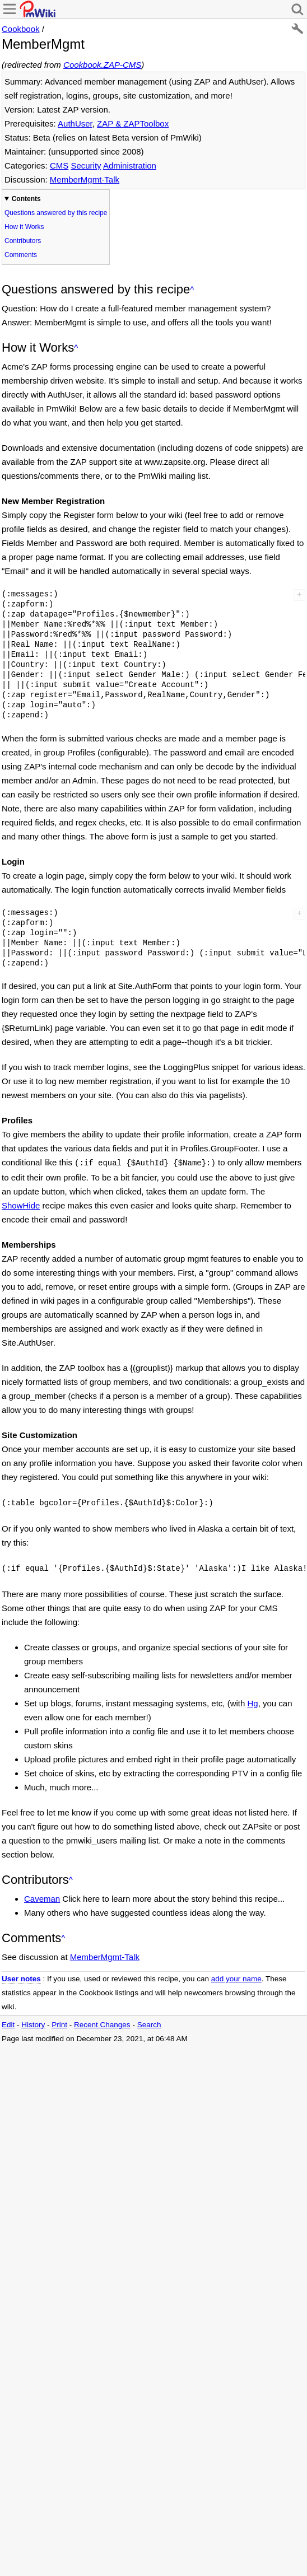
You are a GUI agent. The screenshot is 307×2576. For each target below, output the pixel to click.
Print (59, 2021)
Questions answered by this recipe (55, 213)
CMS (59, 165)
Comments (20, 255)
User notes (21, 1975)
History (33, 2021)
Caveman (42, 1895)
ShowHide (21, 1204)
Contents (26, 199)
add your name (236, 1975)
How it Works (24, 227)
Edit (8, 2021)
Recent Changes (102, 2021)
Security (86, 165)
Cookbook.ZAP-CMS (102, 64)
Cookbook (21, 29)
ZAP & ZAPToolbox (133, 123)
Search (149, 2021)
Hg (253, 1700)
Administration (129, 165)
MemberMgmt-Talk (84, 179)
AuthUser (75, 123)
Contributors (22, 241)
